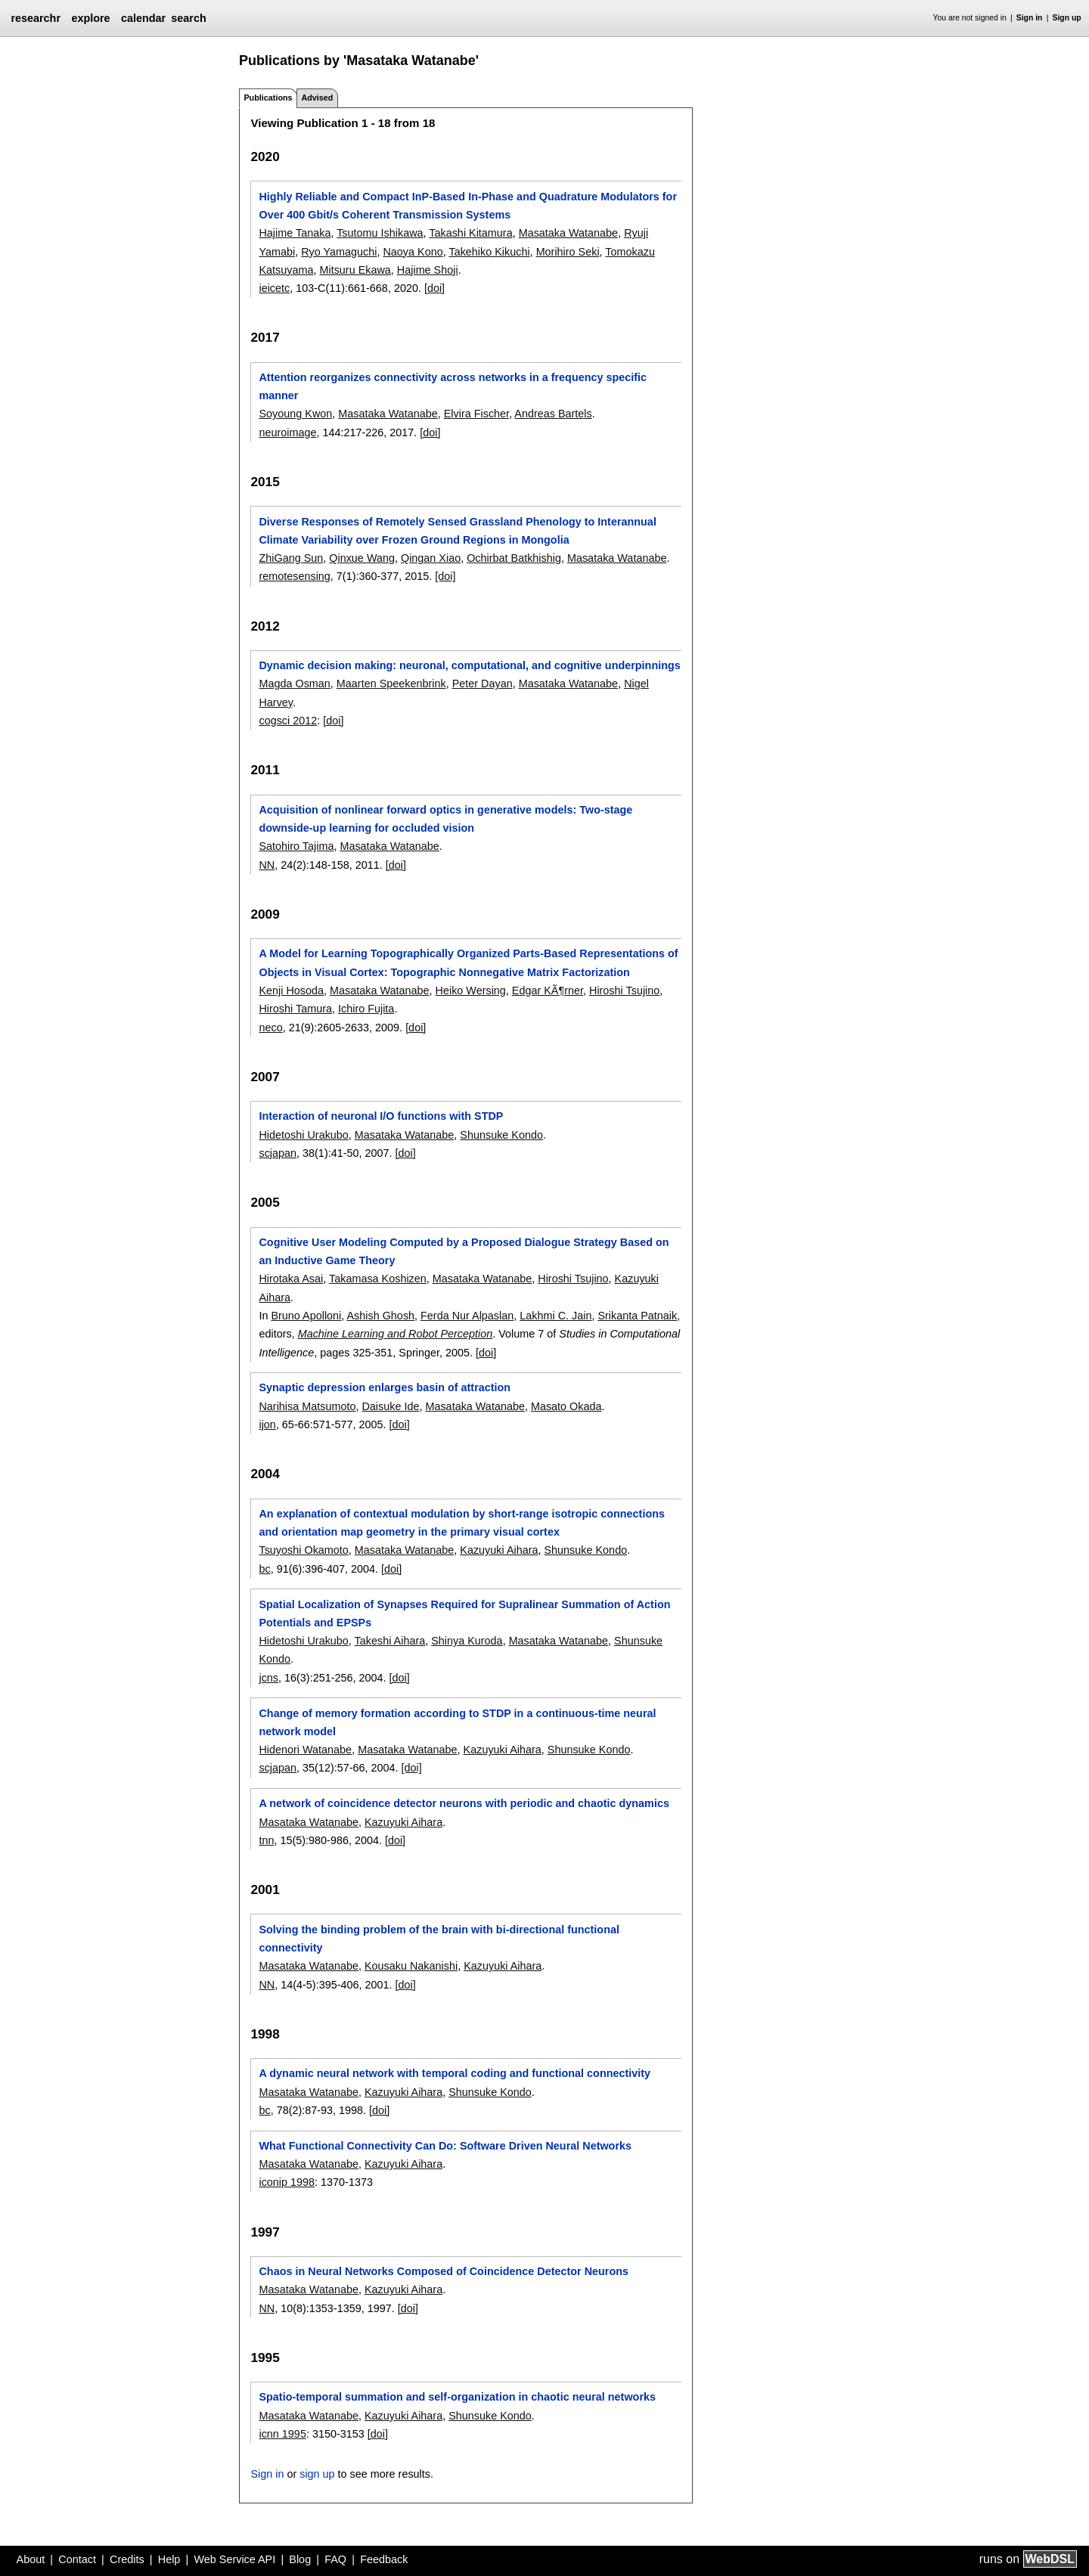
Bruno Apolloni (306, 1316)
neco (270, 1027)
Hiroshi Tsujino (624, 990)
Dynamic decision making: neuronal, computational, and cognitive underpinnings (469, 665)
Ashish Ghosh (380, 1316)
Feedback (384, 2559)
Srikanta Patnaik (637, 1316)
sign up (316, 2474)
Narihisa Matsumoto (307, 1406)
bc (264, 1569)
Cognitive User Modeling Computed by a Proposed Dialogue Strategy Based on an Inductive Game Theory (464, 1251)
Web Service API (234, 2559)
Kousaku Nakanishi (411, 1966)
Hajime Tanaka (294, 233)
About (31, 2559)
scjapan (277, 1153)
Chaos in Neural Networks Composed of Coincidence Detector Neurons (443, 2271)
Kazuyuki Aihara (499, 1550)
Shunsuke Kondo (501, 1135)
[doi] (434, 288)
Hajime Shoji (427, 270)
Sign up (1067, 18)
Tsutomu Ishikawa (380, 233)
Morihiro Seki (568, 252)
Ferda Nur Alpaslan (466, 1316)
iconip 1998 (287, 2182)
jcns (268, 1678)
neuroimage (287, 432)
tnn (266, 1840)
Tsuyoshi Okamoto (303, 1550)
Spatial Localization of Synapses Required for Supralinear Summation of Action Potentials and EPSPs (464, 1613)
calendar (143, 18)
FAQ (335, 2559)
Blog (300, 2559)
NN (267, 865)
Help (169, 2559)
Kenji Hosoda (291, 990)
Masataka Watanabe (568, 233)
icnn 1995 (282, 2434)
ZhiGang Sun (291, 558)
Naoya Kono (412, 252)
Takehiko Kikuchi (488, 252)
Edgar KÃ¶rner (547, 990)
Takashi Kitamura (470, 233)
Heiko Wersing (471, 990)
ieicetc (274, 288)
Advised (317, 97)
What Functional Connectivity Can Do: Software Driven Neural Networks (445, 2146)
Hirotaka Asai (291, 1279)
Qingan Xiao (431, 558)
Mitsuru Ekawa (354, 270)
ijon (267, 1424)
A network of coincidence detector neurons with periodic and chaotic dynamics (464, 1803)
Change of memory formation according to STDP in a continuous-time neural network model (457, 1722)
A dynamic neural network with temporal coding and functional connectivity (454, 2073)
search (188, 18)
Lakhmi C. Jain (555, 1316)
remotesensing (294, 576)
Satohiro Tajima (296, 846)
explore (90, 18)
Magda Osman (294, 683)
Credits (127, 2559)
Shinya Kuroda (466, 1641)
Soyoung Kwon (295, 414)
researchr (35, 18)
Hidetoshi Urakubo (303, 1135)
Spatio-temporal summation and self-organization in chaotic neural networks (457, 2397)
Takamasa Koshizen (378, 1279)
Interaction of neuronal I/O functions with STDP (381, 1116)
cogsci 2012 (288, 721)
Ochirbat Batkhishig (514, 558)
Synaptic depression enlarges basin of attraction (384, 1387)
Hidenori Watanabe (305, 1750)
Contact (77, 2559)
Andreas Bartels (552, 414)
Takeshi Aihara (390, 1641)
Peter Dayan (482, 683)
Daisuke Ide (390, 1406)
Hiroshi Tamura (295, 1009)
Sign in (1029, 18)
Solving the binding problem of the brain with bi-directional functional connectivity (439, 1938)
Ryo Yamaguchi (339, 252)
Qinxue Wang (362, 558)
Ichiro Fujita (366, 1009)
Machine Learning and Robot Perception (395, 1334)
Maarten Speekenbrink (391, 683)
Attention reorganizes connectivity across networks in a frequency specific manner (453, 386)
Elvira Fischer (476, 414)
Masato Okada (566, 1406)
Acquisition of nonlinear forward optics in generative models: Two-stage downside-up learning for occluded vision (445, 819)
